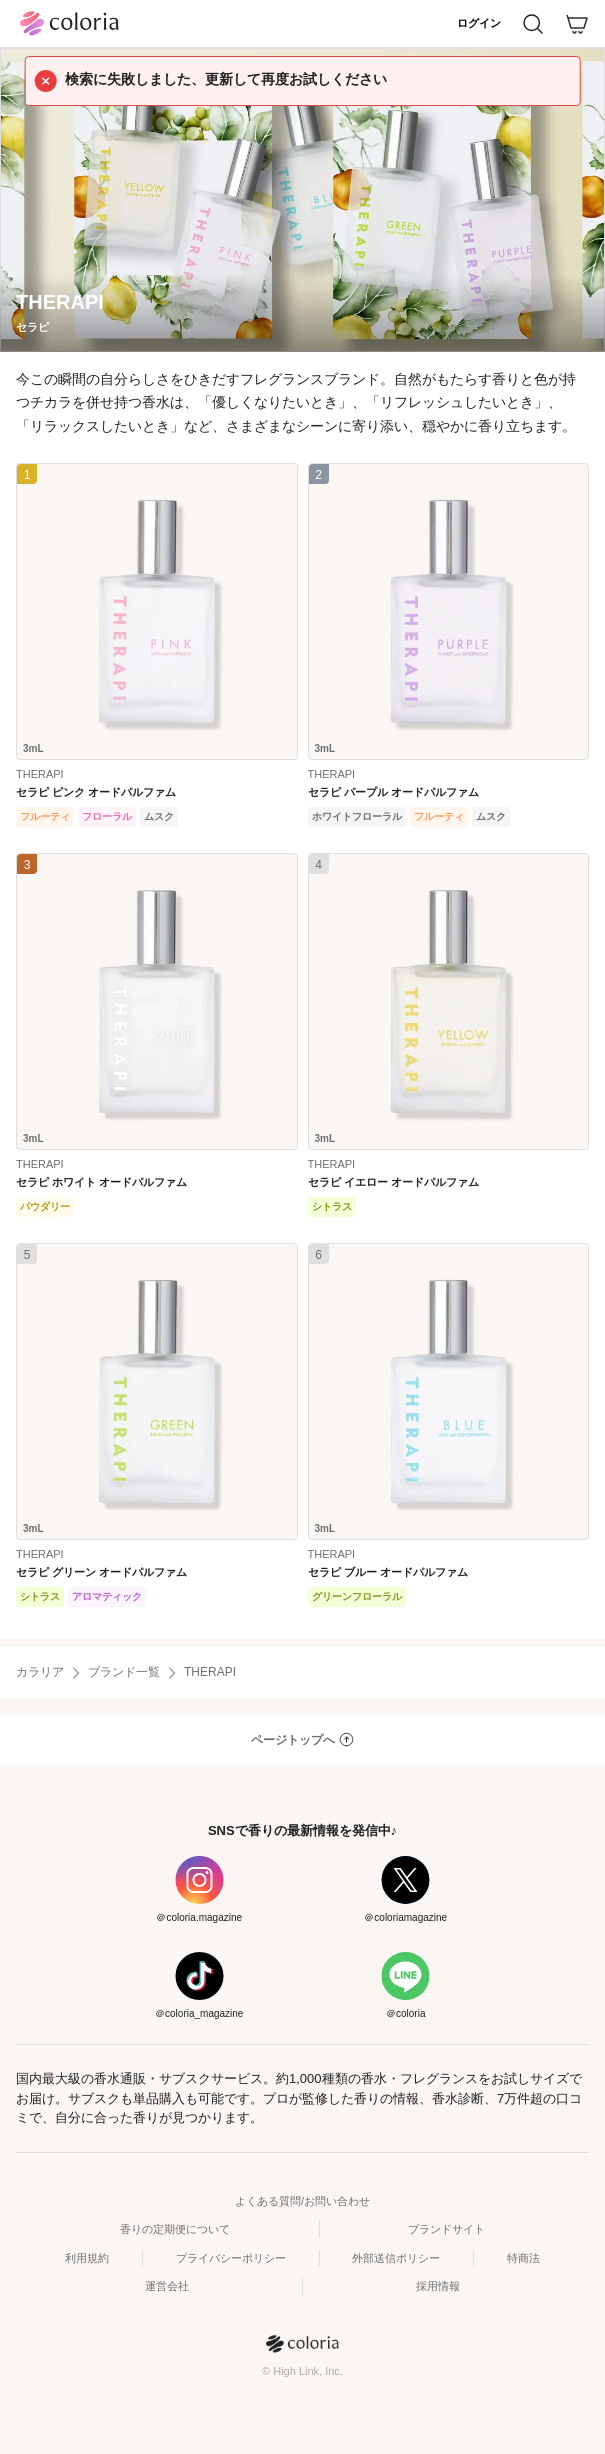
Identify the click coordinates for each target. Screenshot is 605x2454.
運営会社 (167, 2286)
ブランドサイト (446, 2229)
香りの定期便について (175, 2229)
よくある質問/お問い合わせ (302, 2201)
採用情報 (438, 2286)
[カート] (577, 24)
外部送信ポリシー (396, 2258)
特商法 (523, 2258)
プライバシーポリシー (231, 2258)
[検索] (533, 24)
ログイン (479, 23)
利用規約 (87, 2258)
